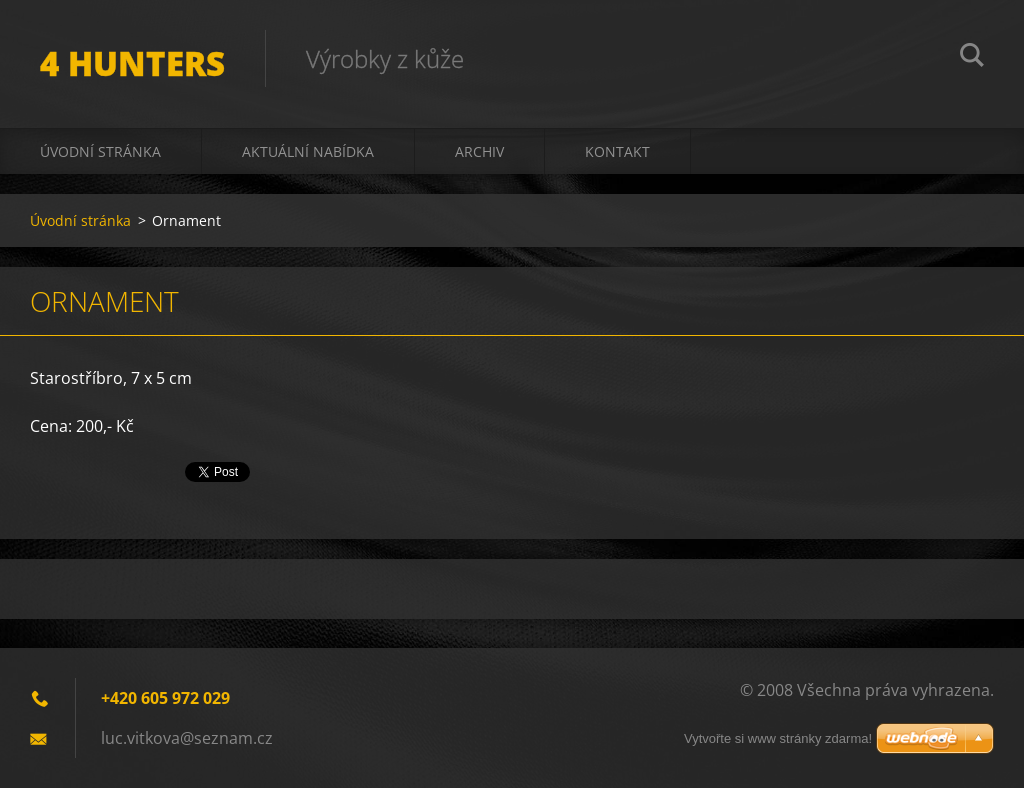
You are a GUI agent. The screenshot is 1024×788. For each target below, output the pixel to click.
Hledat (972, 58)
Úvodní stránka (100, 151)
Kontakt (617, 151)
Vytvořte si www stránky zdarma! (778, 738)
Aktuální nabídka (308, 151)
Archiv (479, 151)
